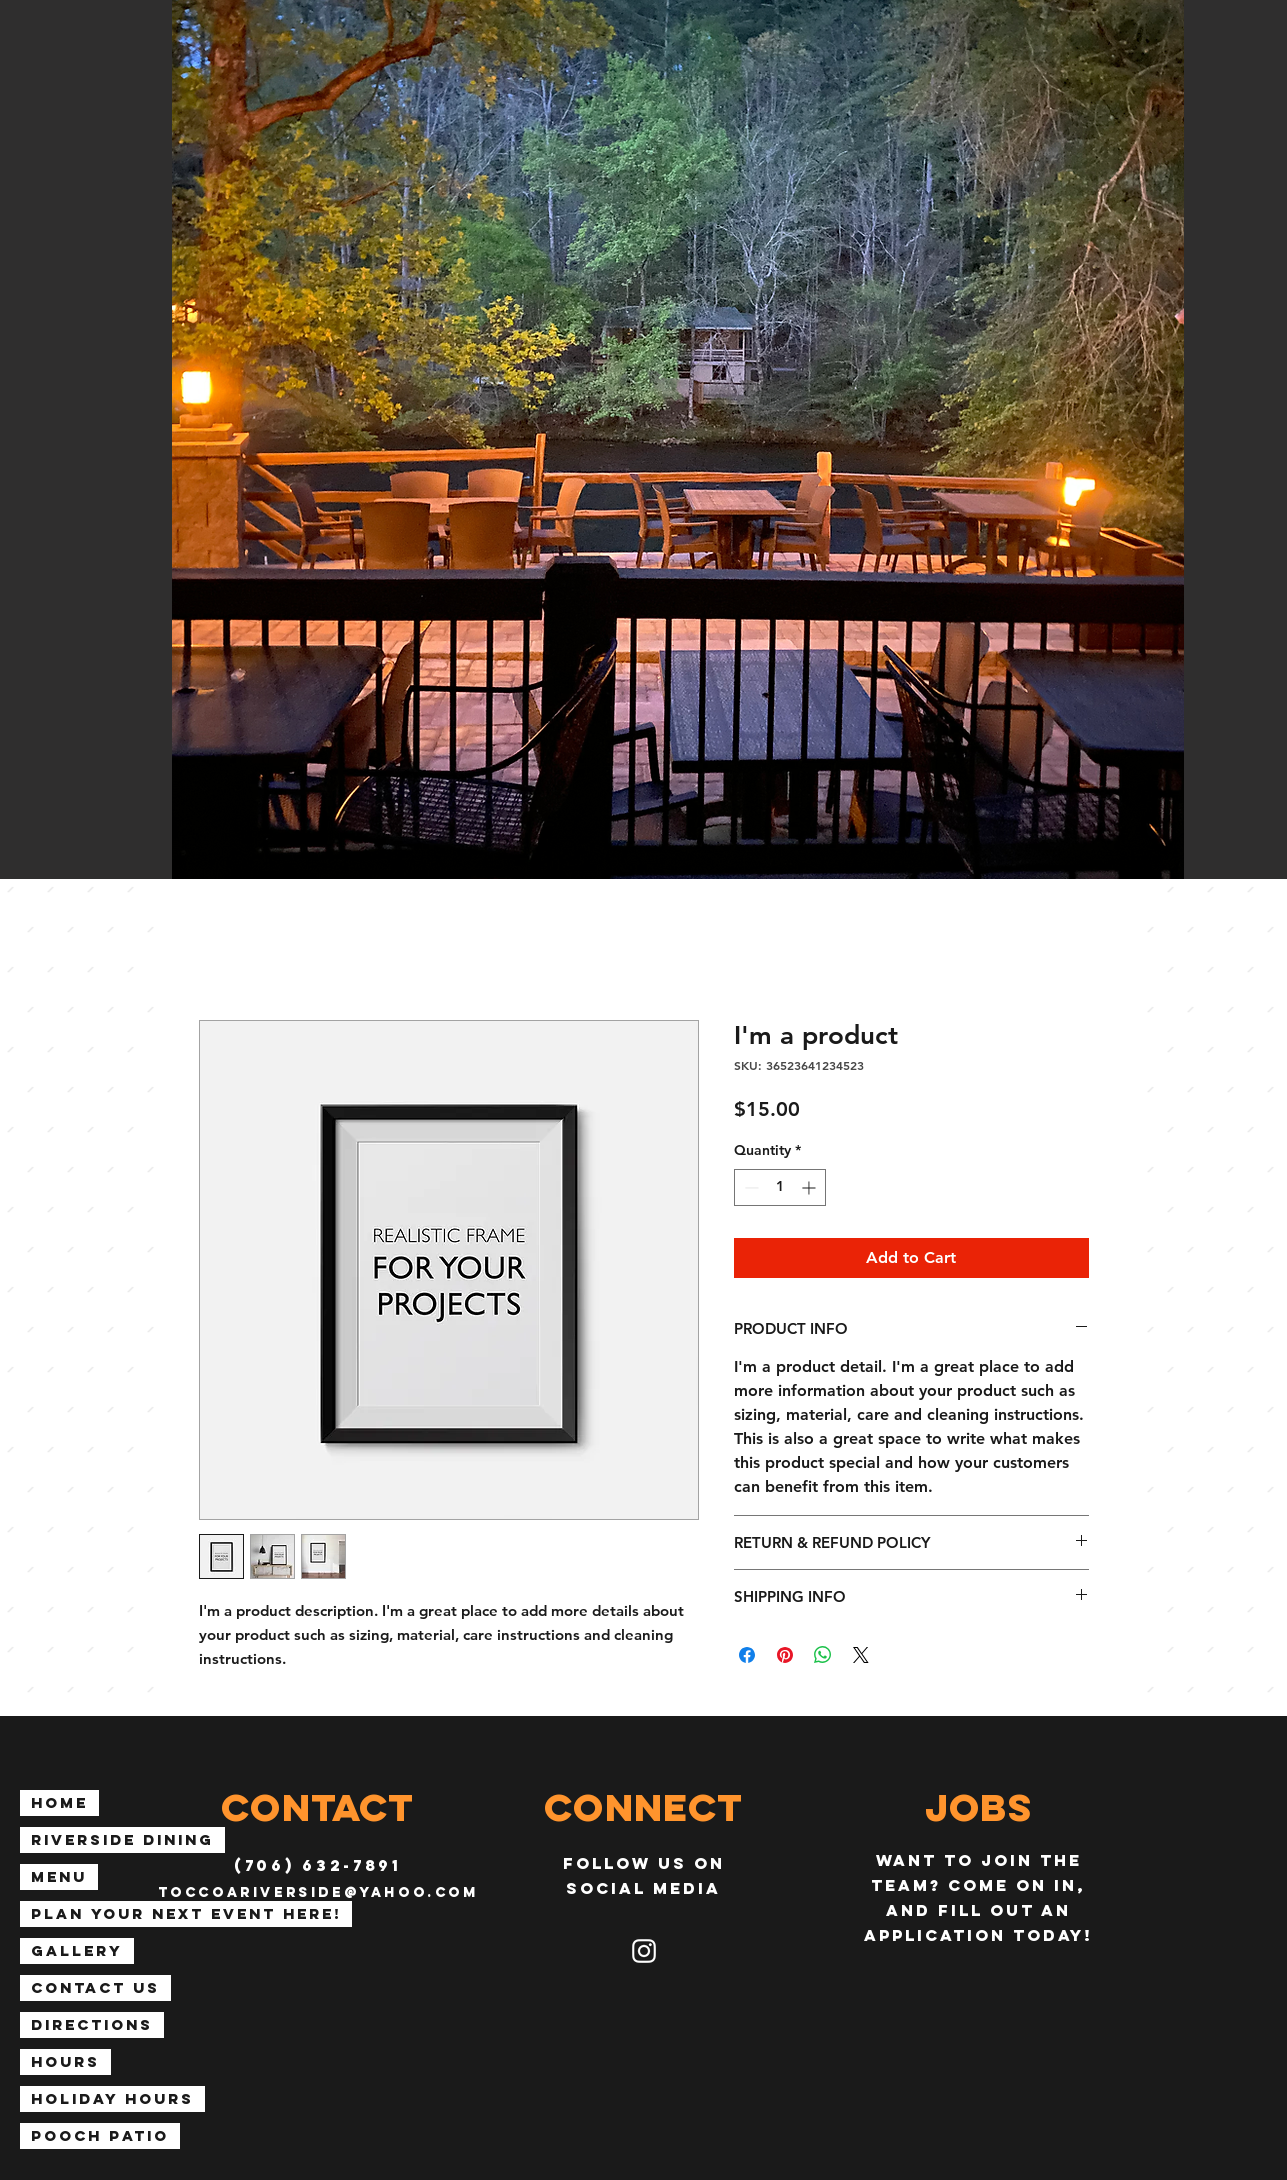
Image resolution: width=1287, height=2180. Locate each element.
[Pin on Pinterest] (785, 1655)
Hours (65, 2061)
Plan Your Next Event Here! (186, 1913)
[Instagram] (644, 1951)
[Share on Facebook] (747, 1655)
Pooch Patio (100, 2135)
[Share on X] (861, 1655)
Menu (59, 1876)
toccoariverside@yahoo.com (318, 1892)
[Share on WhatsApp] (823, 1655)
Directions (92, 2024)
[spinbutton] (780, 1187)
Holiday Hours (112, 2098)
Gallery (77, 1950)
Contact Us (95, 1987)
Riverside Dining (122, 1839)
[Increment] (810, 1187)
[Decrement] (749, 1187)
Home (59, 1802)
